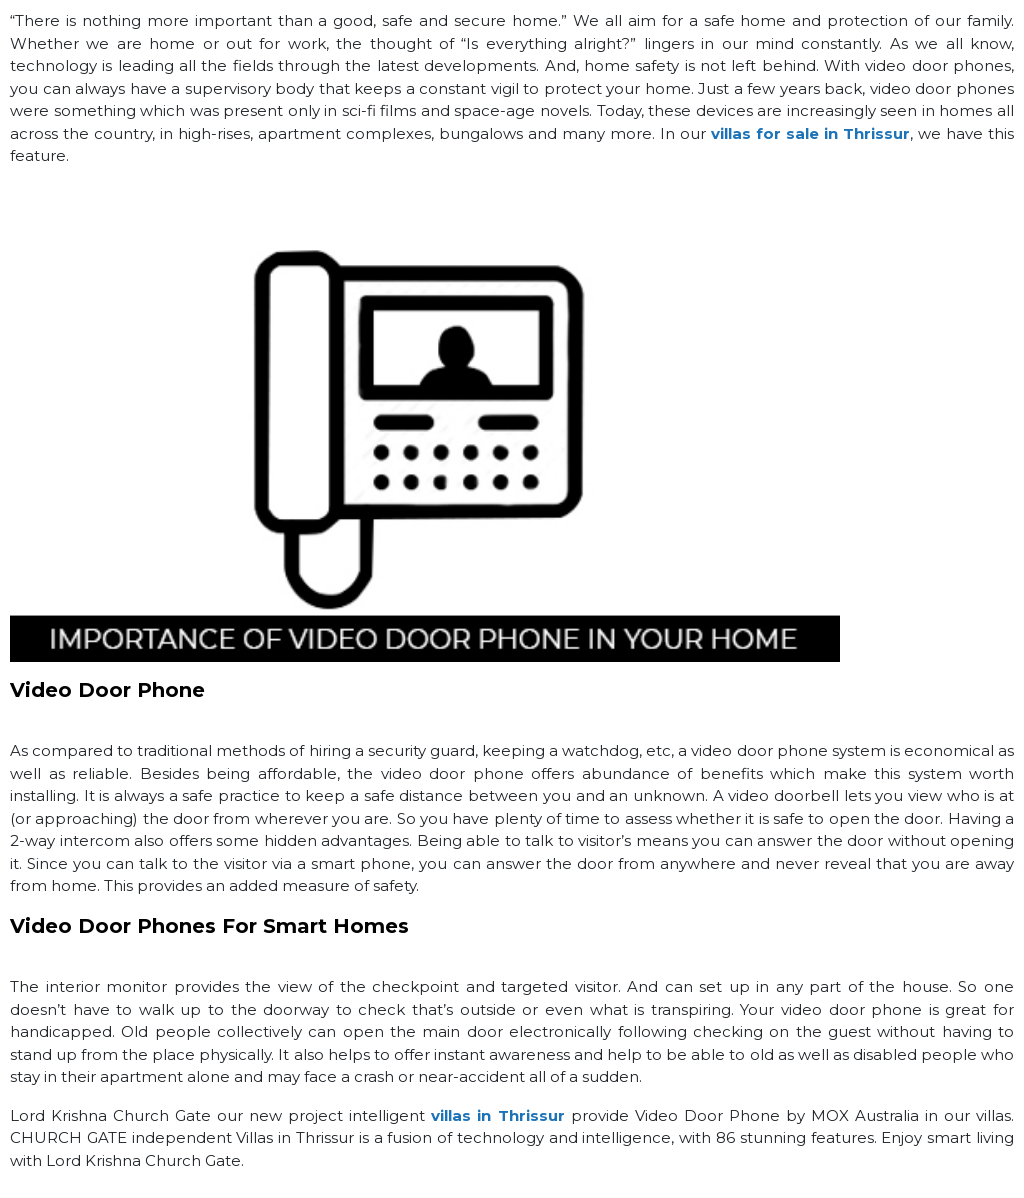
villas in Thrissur (497, 1115)
